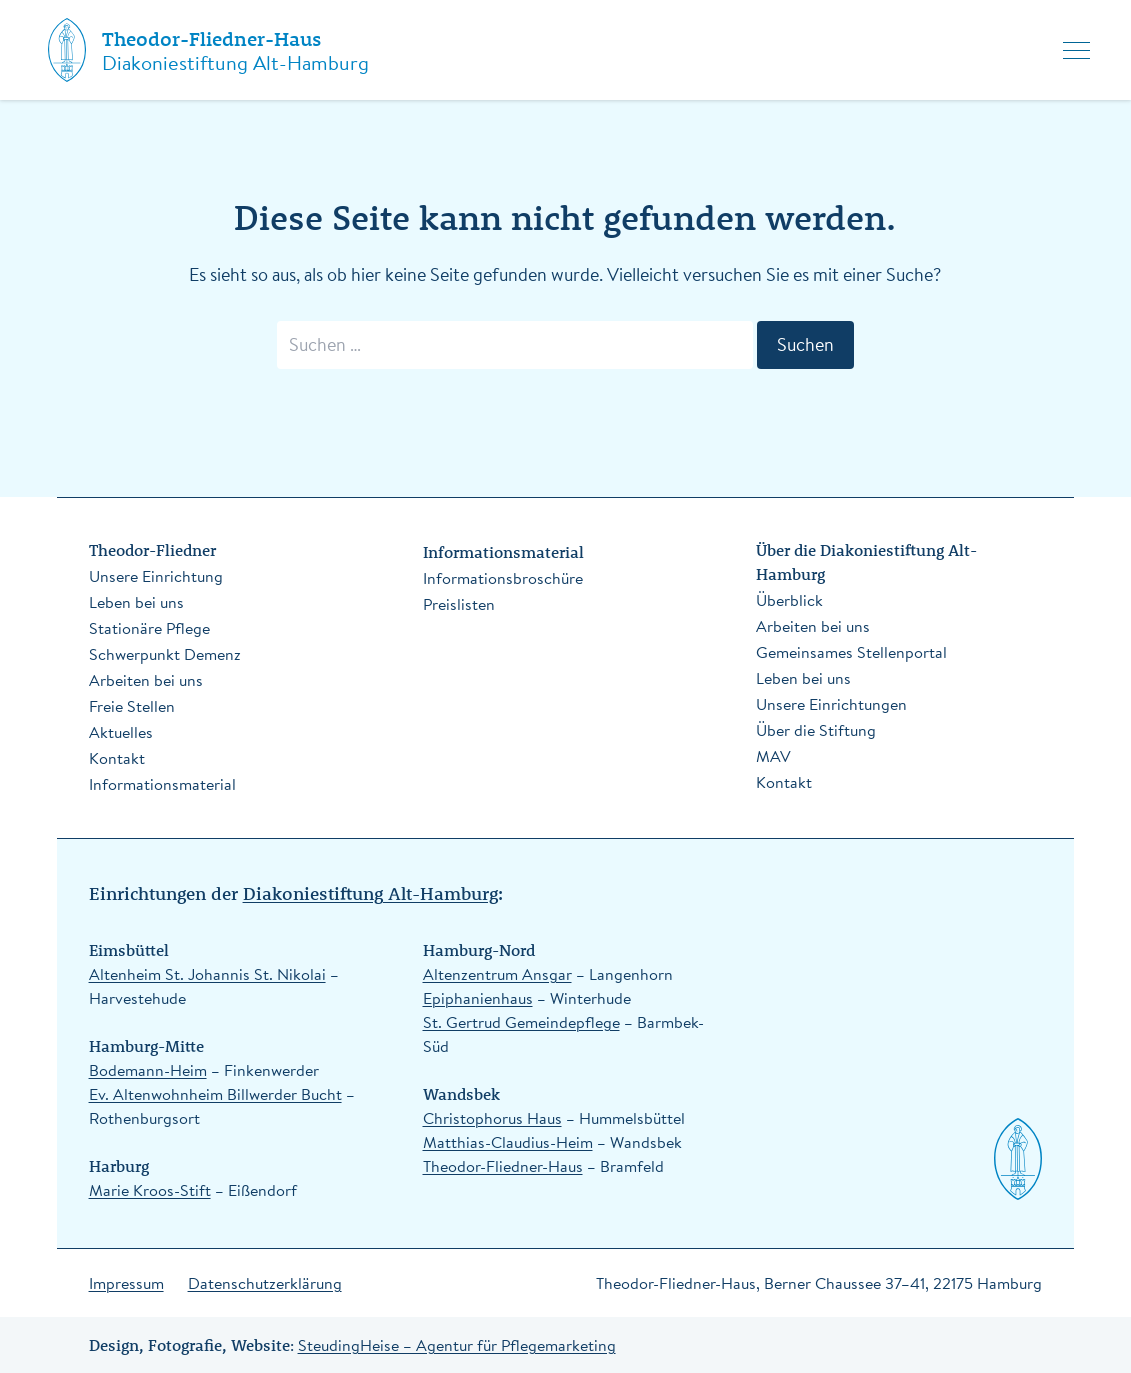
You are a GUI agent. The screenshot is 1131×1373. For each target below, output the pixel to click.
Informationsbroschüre (503, 578)
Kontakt (117, 758)
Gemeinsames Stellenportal (851, 652)
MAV (773, 756)
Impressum (126, 1283)
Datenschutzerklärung (265, 1283)
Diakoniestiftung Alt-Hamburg (370, 892)
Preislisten (459, 604)
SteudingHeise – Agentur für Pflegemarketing (457, 1345)
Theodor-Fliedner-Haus (211, 38)
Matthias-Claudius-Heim (508, 1142)
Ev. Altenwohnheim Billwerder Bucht (215, 1094)
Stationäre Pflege (149, 628)
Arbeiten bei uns (146, 680)
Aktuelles (121, 732)
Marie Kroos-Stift (150, 1190)
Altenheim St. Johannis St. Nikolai (207, 974)
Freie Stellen (132, 706)
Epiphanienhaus (478, 998)
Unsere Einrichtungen (831, 704)
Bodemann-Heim (148, 1070)
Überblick (789, 600)
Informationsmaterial (162, 784)
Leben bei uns (136, 602)
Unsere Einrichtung (156, 576)
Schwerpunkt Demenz (165, 654)
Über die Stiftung (816, 730)
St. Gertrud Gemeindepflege (521, 1022)
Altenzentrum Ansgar (497, 974)
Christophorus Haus (492, 1118)
